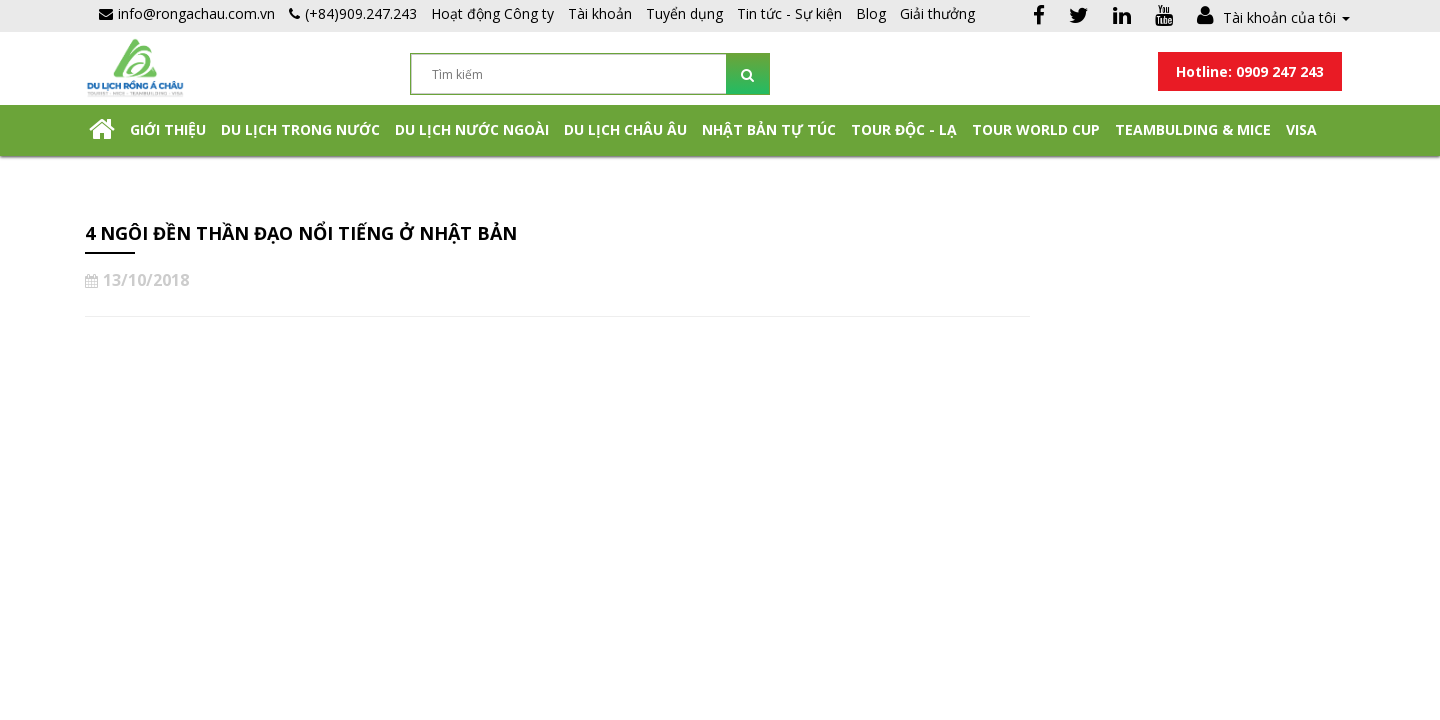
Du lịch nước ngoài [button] (472, 129)
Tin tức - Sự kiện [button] (789, 13)
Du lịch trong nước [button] (300, 129)
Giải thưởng (937, 13)
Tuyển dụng (684, 13)
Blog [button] (871, 13)
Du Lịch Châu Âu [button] (625, 129)
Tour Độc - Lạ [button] (904, 129)
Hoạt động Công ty (492, 13)
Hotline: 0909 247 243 (1250, 71)
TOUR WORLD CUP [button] (1036, 129)
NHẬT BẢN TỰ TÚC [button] (769, 129)
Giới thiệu (168, 129)
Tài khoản (600, 13)
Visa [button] (1301, 129)
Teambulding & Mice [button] (1193, 129)
